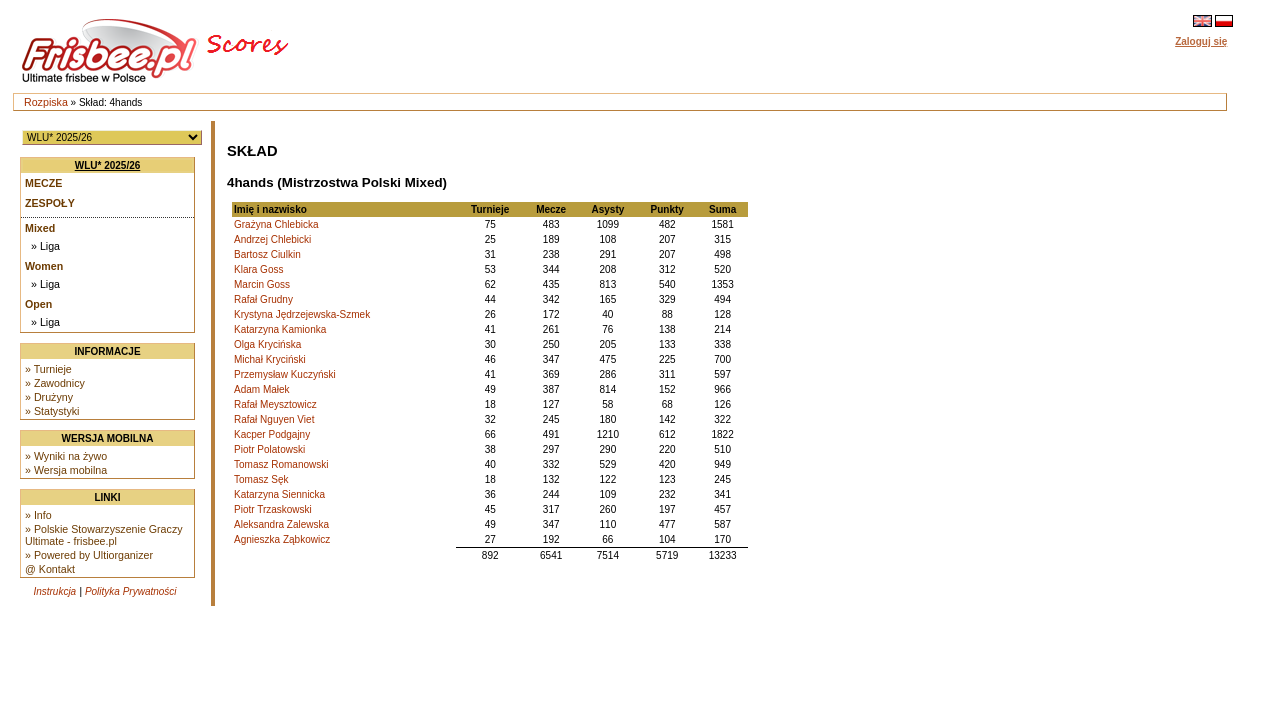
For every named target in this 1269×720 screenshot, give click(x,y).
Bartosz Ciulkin (267, 254)
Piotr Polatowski (269, 449)
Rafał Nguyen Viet (274, 419)
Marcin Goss (262, 284)
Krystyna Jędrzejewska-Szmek (302, 314)
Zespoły (50, 203)
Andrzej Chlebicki (272, 239)
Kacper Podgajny (272, 434)
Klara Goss (258, 269)
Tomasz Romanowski (281, 464)
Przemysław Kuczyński (285, 374)
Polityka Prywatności (131, 591)
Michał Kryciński (270, 359)
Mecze (43, 183)
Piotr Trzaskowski (273, 509)
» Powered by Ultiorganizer (89, 555)
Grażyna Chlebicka (276, 224)
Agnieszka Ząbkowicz (282, 539)
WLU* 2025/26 (108, 165)
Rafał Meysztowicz (275, 404)
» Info (38, 515)
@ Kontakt (50, 569)
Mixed (40, 228)
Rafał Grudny (263, 299)
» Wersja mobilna (66, 470)
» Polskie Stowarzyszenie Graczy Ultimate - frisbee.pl (104, 535)
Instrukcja (54, 591)
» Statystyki (52, 411)
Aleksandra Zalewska (281, 524)
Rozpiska (46, 102)
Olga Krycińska (267, 344)
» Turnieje (48, 369)
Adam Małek (262, 389)
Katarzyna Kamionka (280, 329)
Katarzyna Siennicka (279, 494)
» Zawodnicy (55, 383)
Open (38, 304)
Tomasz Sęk (261, 479)
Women (44, 266)
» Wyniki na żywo (66, 456)
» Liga (45, 246)
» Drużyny (49, 397)
